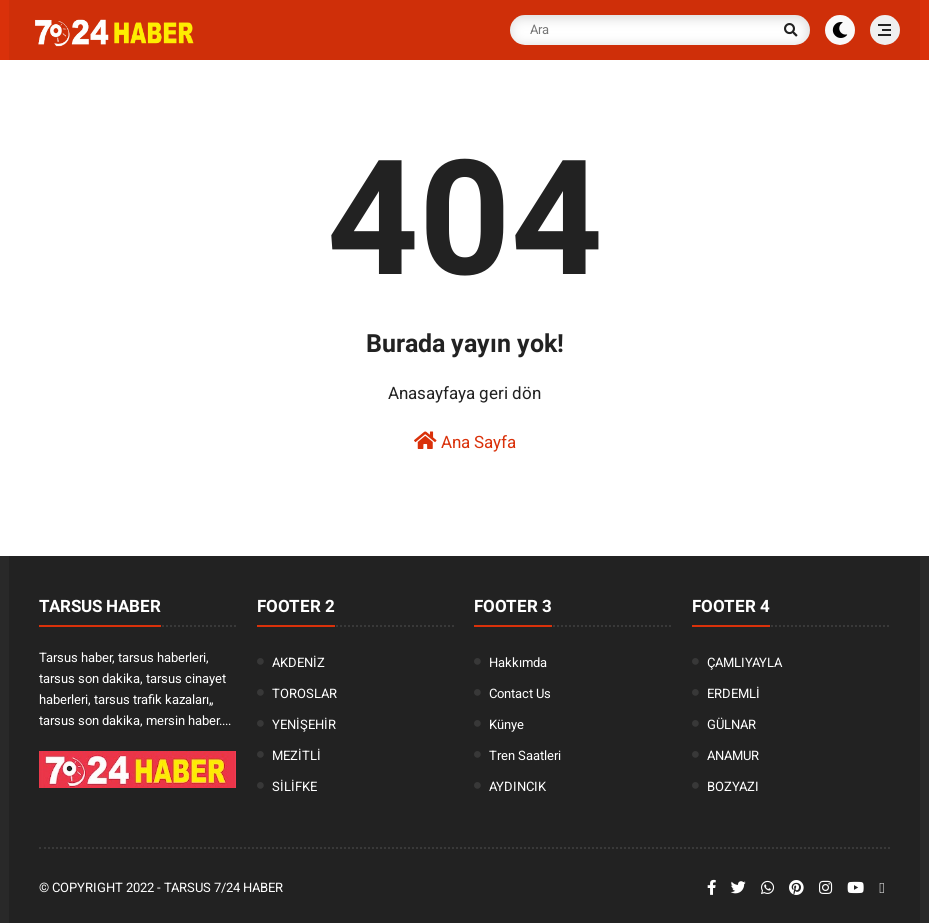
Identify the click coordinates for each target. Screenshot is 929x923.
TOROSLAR (304, 693)
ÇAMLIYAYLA (744, 662)
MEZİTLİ (296, 755)
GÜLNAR (731, 724)
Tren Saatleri (525, 755)
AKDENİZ (298, 662)
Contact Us (520, 693)
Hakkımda (518, 662)
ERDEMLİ (733, 693)
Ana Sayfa (465, 441)
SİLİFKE (294, 786)
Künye (506, 724)
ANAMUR (733, 755)
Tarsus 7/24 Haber (223, 887)
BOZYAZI (733, 786)
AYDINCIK (517, 786)
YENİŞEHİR (304, 724)
